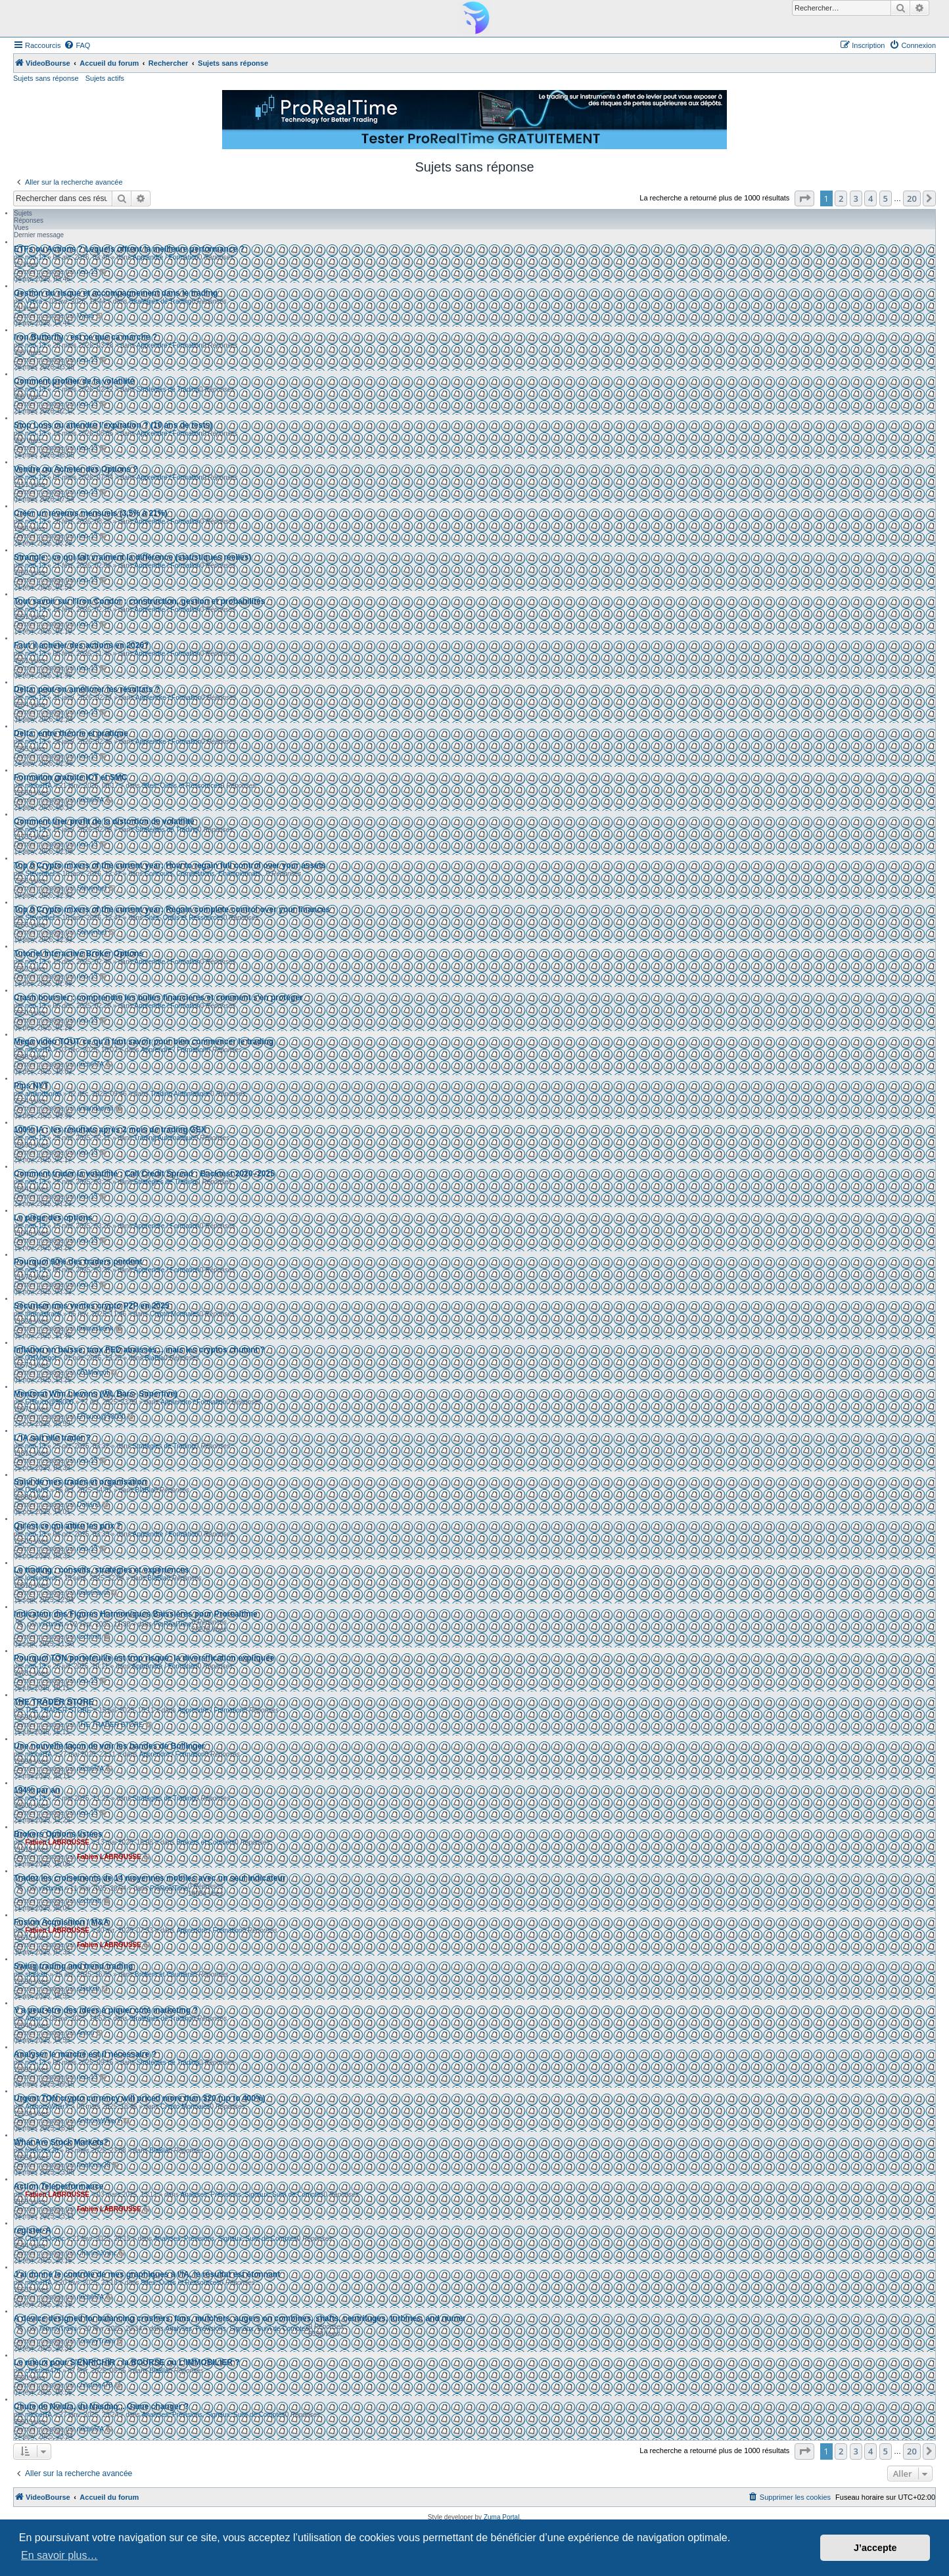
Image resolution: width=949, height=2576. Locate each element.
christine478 (42, 2370)
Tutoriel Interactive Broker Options (78, 953)
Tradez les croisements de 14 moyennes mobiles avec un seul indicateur (150, 1878)
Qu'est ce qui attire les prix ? (68, 1525)
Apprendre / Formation (165, 257)
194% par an (37, 1790)
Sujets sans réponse (46, 78)
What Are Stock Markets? (61, 2142)
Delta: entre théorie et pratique (71, 733)
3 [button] (856, 198)
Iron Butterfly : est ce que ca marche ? (85, 337)
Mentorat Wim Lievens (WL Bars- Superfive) (95, 1393)
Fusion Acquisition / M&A (61, 1922)
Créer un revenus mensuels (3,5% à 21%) (90, 513)
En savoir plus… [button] (59, 2555)
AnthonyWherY (47, 2106)
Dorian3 (36, 1490)
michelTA (38, 785)
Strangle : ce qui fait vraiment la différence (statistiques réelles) (132, 557)
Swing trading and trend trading (73, 1966)
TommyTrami (57, 2328)
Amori (33, 2018)
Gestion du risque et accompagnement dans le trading (116, 293)
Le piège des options (53, 1217)
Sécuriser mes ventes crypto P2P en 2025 (92, 1305)
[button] (804, 198)
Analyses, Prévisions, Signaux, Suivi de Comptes (251, 2194)
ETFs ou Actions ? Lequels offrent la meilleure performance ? (129, 249)
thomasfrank (43, 1314)
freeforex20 (41, 2150)
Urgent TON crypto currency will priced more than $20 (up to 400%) (140, 2098)
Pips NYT (31, 1085)
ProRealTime (173, 1624)
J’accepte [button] (875, 2547)
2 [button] (841, 198)
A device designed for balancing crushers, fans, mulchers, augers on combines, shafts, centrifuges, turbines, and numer (240, 2318)
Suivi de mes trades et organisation (80, 1481)
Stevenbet (40, 873)
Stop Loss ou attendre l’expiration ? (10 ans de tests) (113, 425)
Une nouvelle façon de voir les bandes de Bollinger (109, 1746)
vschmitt (51, 1624)
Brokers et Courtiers (205, 1842)
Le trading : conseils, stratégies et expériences (101, 1570)
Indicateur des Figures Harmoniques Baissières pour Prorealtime (136, 1614)
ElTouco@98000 (49, 1402)
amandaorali (43, 1093)
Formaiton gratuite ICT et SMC (70, 777)
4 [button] (870, 198)
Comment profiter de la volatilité (74, 381)
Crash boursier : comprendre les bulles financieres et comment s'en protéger (158, 997)
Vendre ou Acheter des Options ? (76, 469)
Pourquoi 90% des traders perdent (78, 1261)
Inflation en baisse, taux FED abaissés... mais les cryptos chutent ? (139, 1349)
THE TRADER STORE (54, 1702)
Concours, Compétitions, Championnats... (205, 873)
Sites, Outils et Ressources (181, 785)
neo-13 (35, 257)
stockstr (36, 1974)
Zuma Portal (501, 2517)
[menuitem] (77, 45)
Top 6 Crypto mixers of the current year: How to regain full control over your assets (170, 865)
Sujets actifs (104, 78)
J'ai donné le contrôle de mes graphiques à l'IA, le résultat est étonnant (147, 2274)
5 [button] (885, 198)
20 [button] (912, 198)
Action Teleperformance (58, 2186)
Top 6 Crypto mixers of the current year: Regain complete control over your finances (172, 909)
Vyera (33, 301)
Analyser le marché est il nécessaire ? (85, 2054)
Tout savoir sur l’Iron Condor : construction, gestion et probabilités (139, 601)
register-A (32, 2230)
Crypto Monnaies (175, 1314)
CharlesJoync (45, 2238)
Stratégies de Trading (160, 301)
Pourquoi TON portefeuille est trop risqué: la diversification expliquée (144, 1658)
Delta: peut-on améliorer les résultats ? (87, 689)
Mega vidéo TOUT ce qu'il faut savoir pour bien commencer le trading (143, 1041)
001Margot (41, 1358)
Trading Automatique (180, 1093)
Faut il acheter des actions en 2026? (81, 645)
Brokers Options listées (58, 1834)
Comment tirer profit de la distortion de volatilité (104, 821)
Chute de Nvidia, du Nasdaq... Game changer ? (101, 2406)
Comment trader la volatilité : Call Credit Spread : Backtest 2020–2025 (144, 1173)
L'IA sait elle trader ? (52, 1437)
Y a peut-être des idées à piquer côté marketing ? (106, 2010)
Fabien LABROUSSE (57, 1842)
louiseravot (41, 1578)
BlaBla (154, 1358)
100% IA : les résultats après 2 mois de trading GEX (110, 1129)
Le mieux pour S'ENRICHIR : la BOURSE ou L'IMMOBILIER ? (127, 2362)
